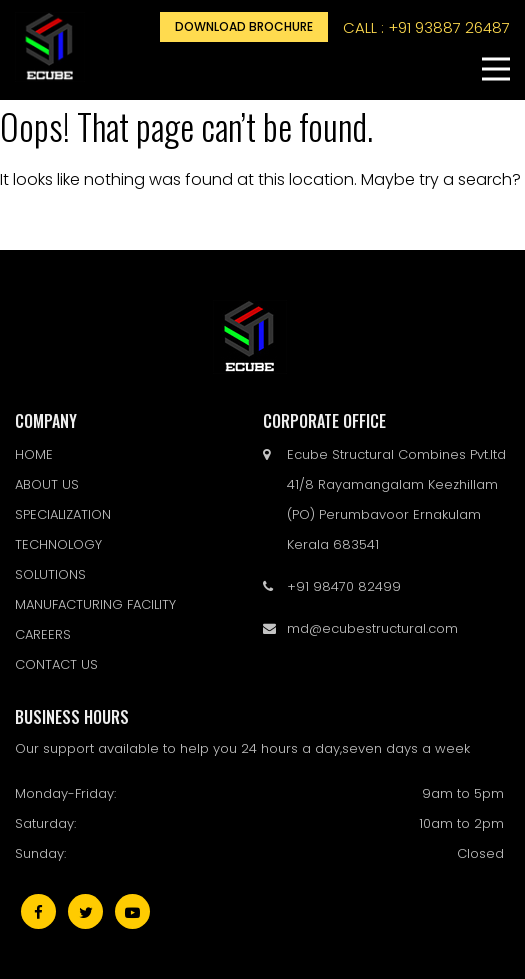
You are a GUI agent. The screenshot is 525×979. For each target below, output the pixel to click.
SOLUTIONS (50, 574)
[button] (496, 69)
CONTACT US (56, 664)
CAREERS (43, 634)
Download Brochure (244, 26)
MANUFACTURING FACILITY (95, 604)
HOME (34, 454)
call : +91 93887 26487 (426, 27)
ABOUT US (47, 484)
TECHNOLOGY (58, 544)
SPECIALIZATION (63, 514)
